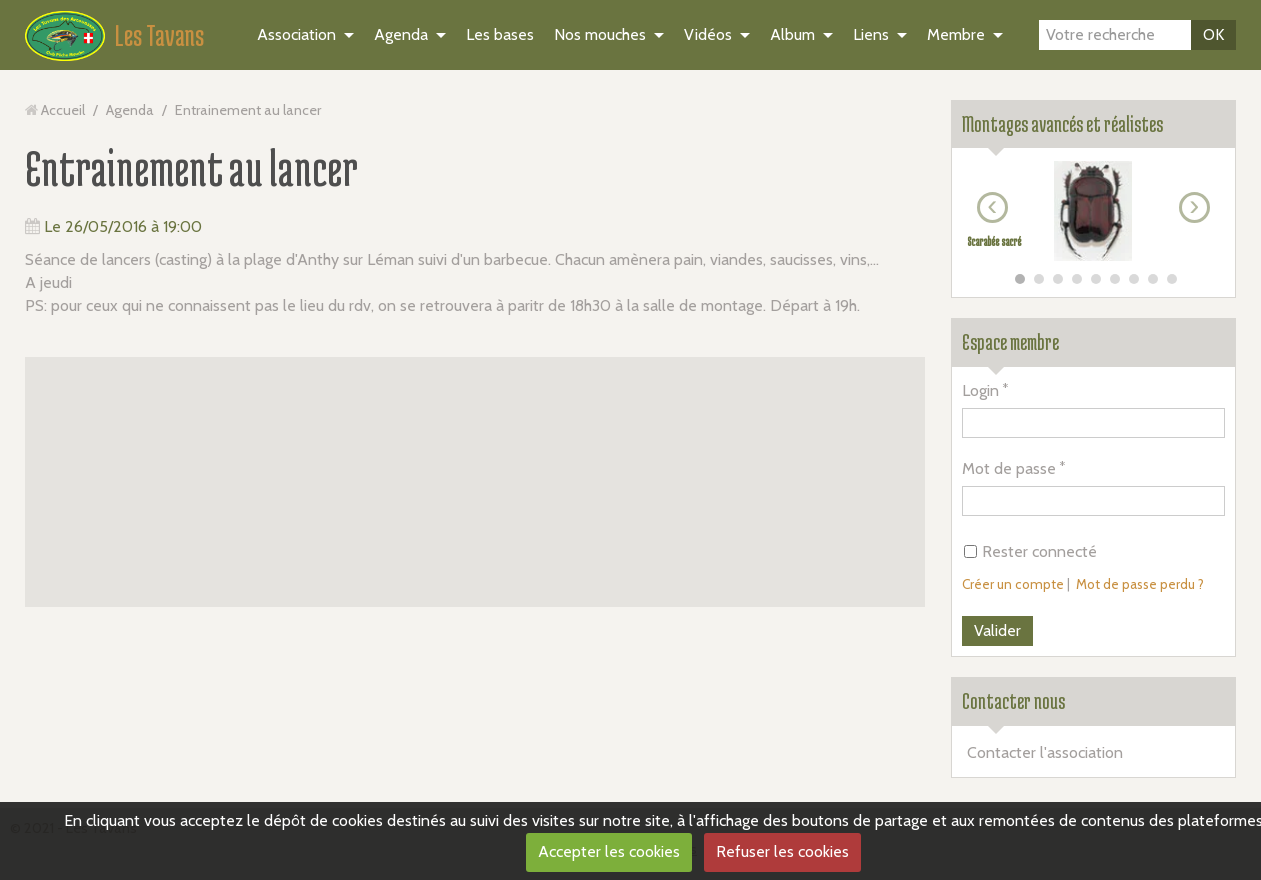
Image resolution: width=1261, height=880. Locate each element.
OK (1213, 34)
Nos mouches (600, 34)
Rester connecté (1030, 551)
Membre (956, 34)
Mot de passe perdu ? (1140, 584)
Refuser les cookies (782, 851)
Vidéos (708, 34)
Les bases (500, 34)
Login (980, 390)
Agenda (401, 34)
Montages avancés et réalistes (1062, 124)
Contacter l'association (1045, 752)
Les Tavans (159, 35)
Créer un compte (1013, 584)
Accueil (63, 110)
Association (296, 34)
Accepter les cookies (609, 851)
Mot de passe (1009, 468)
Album (792, 34)
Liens (871, 34)
